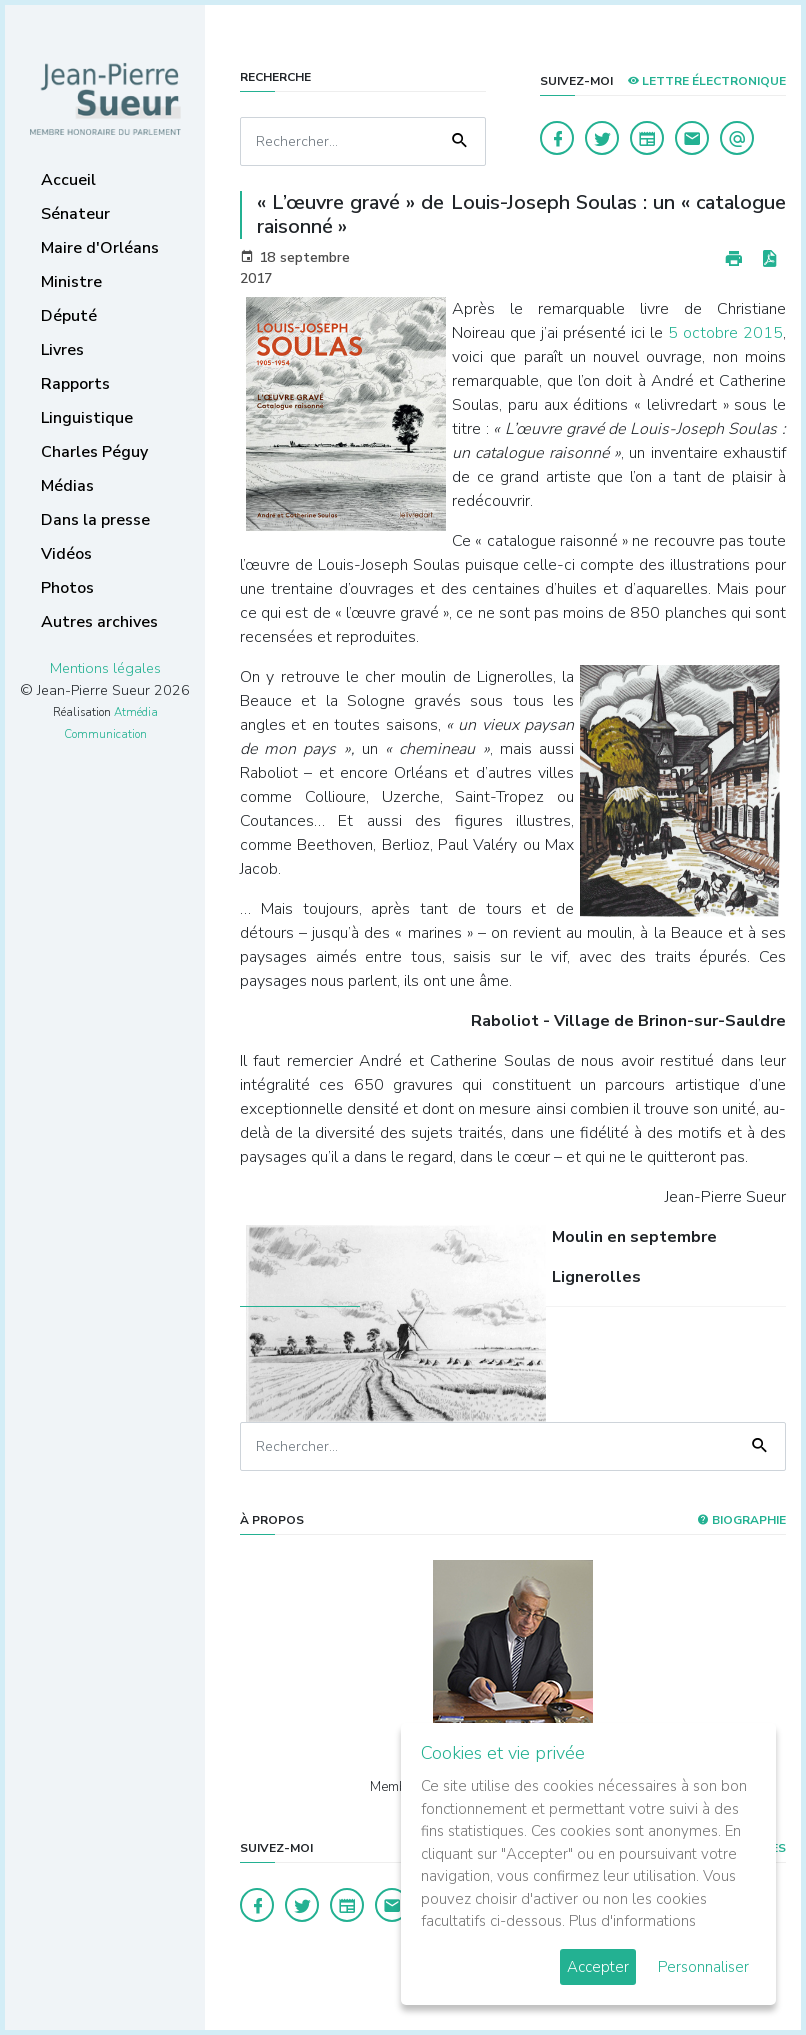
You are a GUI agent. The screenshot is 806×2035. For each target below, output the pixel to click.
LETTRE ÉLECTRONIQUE (706, 81)
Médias (67, 486)
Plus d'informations (632, 1921)
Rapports (75, 384)
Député (69, 316)
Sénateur (75, 214)
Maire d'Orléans (100, 248)
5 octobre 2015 (725, 333)
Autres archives (99, 622)
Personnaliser (703, 1967)
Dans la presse (95, 520)
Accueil (68, 180)
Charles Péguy (94, 452)
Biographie (741, 1520)
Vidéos (66, 554)
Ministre (71, 282)
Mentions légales (105, 668)
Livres (62, 350)
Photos (67, 588)
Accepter (598, 1967)
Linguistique (87, 418)
